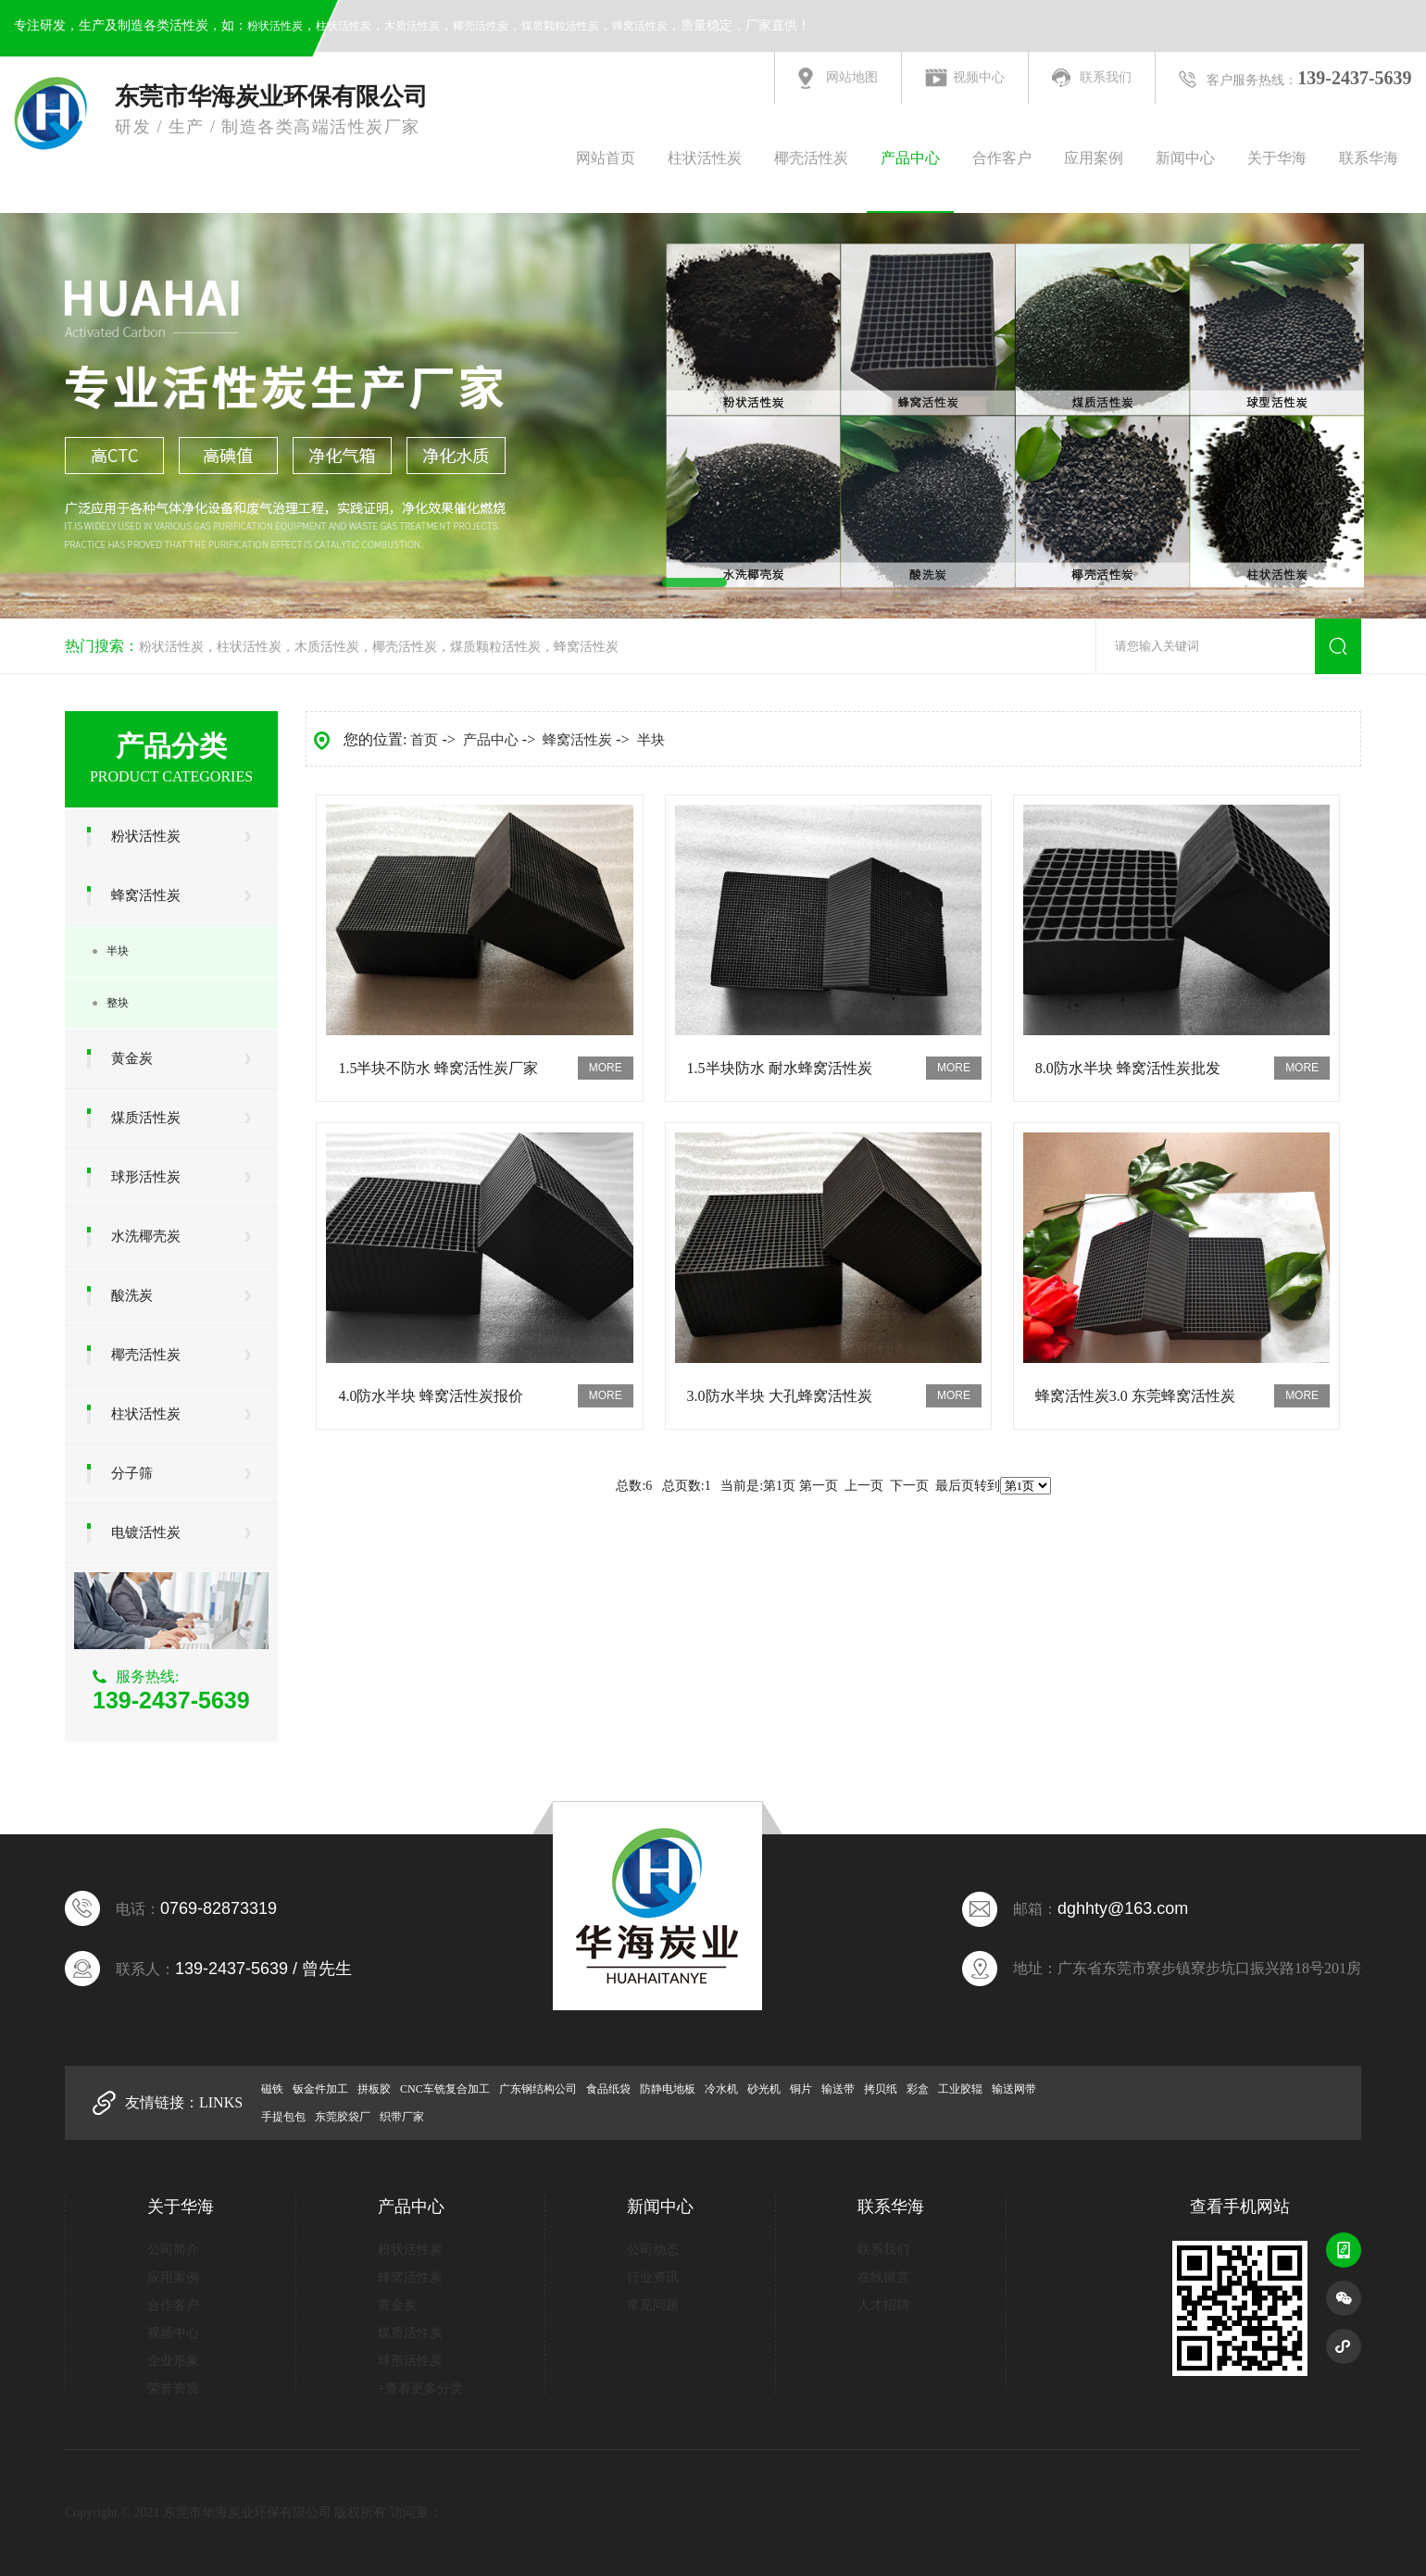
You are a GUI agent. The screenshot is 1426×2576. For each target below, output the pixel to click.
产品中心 (910, 158)
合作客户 (1002, 158)
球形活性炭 (146, 1176)
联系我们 (1106, 77)
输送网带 (1014, 2088)
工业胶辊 (960, 2088)
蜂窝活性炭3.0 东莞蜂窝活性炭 (1135, 1396)
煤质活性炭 (146, 1117)
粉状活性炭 (275, 25)
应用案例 (1093, 158)
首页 (424, 739)
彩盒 (918, 2088)
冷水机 (721, 2088)
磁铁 (272, 2088)
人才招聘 (883, 2305)
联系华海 (1368, 158)
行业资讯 (653, 2277)
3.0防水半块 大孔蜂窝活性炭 (779, 1396)
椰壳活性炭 (480, 25)
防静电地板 (667, 2088)
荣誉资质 (173, 2388)
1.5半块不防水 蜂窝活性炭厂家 (438, 1068)
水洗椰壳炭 (146, 1236)
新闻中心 (1185, 158)
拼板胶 (374, 2088)
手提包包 (283, 2116)
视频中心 (979, 77)
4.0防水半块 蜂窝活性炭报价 (430, 1396)
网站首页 (605, 158)
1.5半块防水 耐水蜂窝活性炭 (779, 1068)
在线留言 (883, 2277)
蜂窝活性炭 (640, 25)
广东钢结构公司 (538, 2088)
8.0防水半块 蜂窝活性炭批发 (1127, 1068)
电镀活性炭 (146, 1532)
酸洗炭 (132, 1295)
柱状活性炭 (343, 25)
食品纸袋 (608, 2088)
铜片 (801, 2088)
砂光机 (764, 2088)
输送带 (838, 2088)
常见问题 (653, 2305)
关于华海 (1277, 158)
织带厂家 (402, 2116)
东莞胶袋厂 (342, 2116)
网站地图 (852, 77)
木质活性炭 (412, 25)
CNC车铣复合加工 (445, 2088)
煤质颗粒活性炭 (560, 25)
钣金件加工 (320, 2088)
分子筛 (132, 1473)
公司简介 (173, 2250)
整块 (117, 1002)
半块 (117, 950)
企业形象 (173, 2361)
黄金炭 (132, 1058)
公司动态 (653, 2250)
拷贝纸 (880, 2088)
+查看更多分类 (420, 2388)
